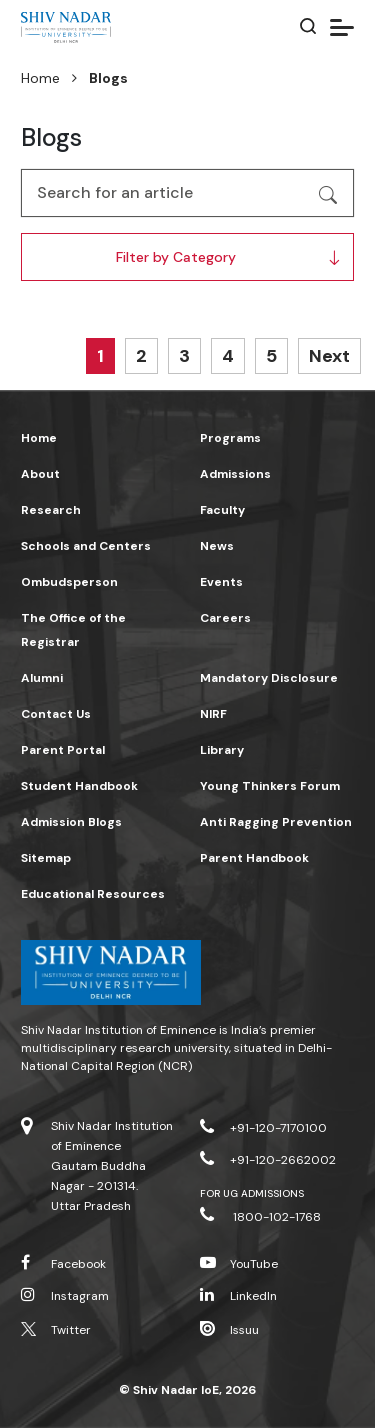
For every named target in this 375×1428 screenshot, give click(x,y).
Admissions (235, 474)
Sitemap (46, 858)
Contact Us (56, 714)
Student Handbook (79, 786)
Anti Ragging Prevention (276, 822)
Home (40, 78)
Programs (230, 438)
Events (221, 582)
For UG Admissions (252, 1193)
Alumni (42, 678)
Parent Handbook (254, 858)
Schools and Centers (86, 546)
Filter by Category (176, 257)
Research (51, 510)
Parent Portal (63, 750)
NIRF (213, 714)
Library (222, 750)
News (217, 546)
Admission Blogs (71, 822)
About (40, 474)
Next (329, 356)
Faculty (222, 510)
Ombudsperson (69, 582)
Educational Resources (93, 894)
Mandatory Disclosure (269, 678)
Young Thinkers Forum (270, 786)
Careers (225, 618)
